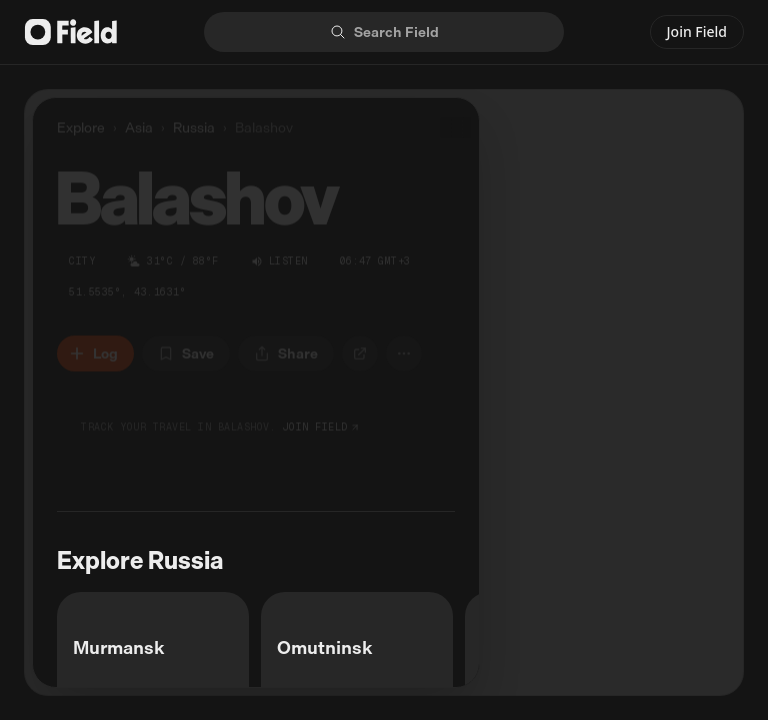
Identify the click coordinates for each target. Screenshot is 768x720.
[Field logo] (70, 32)
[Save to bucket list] (186, 350)
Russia (194, 124)
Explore (81, 123)
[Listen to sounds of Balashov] (279, 257)
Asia (139, 124)
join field (321, 423)
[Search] (384, 32)
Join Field (697, 31)
